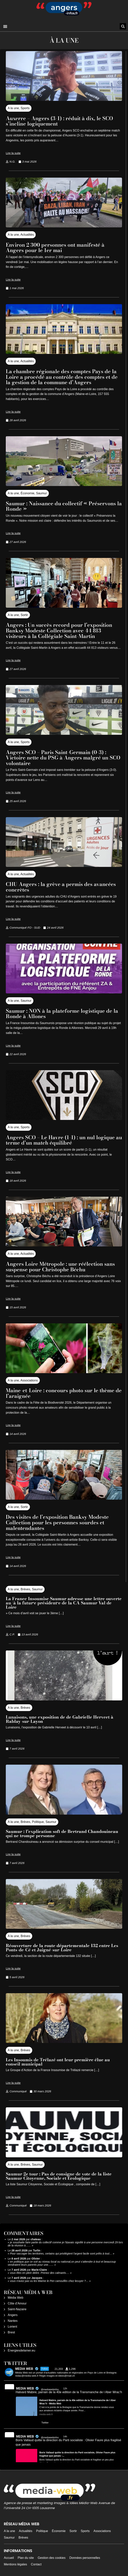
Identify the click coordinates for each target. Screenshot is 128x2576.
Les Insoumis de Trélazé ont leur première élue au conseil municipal (58, 2058)
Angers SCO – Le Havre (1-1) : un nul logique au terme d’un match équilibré (63, 1137)
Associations (29, 1377)
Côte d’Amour (17, 2300)
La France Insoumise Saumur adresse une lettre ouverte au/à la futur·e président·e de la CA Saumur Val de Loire (64, 1599)
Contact (36, 2561)
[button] (5, 26)
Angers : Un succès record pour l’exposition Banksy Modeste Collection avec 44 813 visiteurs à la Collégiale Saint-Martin (62, 629)
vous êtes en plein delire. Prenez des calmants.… (39, 2269)
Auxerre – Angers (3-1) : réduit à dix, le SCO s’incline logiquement (62, 121)
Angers (13, 2311)
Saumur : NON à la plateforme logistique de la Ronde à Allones (62, 1011)
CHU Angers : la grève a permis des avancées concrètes (64, 885)
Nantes (13, 2317)
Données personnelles (84, 2554)
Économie (27, 492)
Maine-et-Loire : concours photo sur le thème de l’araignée (63, 1390)
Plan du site (26, 2554)
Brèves (25, 1585)
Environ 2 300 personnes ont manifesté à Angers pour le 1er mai (58, 247)
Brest (11, 2329)
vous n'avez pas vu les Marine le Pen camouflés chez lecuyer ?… (49, 2277)
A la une (13, 108)
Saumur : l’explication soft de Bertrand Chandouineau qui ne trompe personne (62, 1830)
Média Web (15, 2294)
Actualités (27, 234)
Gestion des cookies (51, 2554)
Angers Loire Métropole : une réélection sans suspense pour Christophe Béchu (63, 1264)
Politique (38, 1818)
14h (65, 2433)
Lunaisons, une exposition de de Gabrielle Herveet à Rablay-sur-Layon (59, 1715)
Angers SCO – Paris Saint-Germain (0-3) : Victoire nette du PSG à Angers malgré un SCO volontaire (60, 755)
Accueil (9, 2554)
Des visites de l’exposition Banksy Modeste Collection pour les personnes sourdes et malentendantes (61, 1519)
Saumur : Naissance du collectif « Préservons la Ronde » (49, 505)
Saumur (41, 492)
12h (65, 2385)
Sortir (24, 613)
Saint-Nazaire (17, 2306)
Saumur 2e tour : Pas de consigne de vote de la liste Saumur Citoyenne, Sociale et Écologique (59, 2172)
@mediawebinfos (50, 2386)
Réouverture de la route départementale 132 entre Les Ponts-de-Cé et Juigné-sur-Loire (62, 1944)
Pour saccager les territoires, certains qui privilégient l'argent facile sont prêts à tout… (61, 2250)
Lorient (12, 2323)
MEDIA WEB (25, 2385)
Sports (25, 108)
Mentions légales (15, 2561)
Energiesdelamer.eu (21, 2347)
